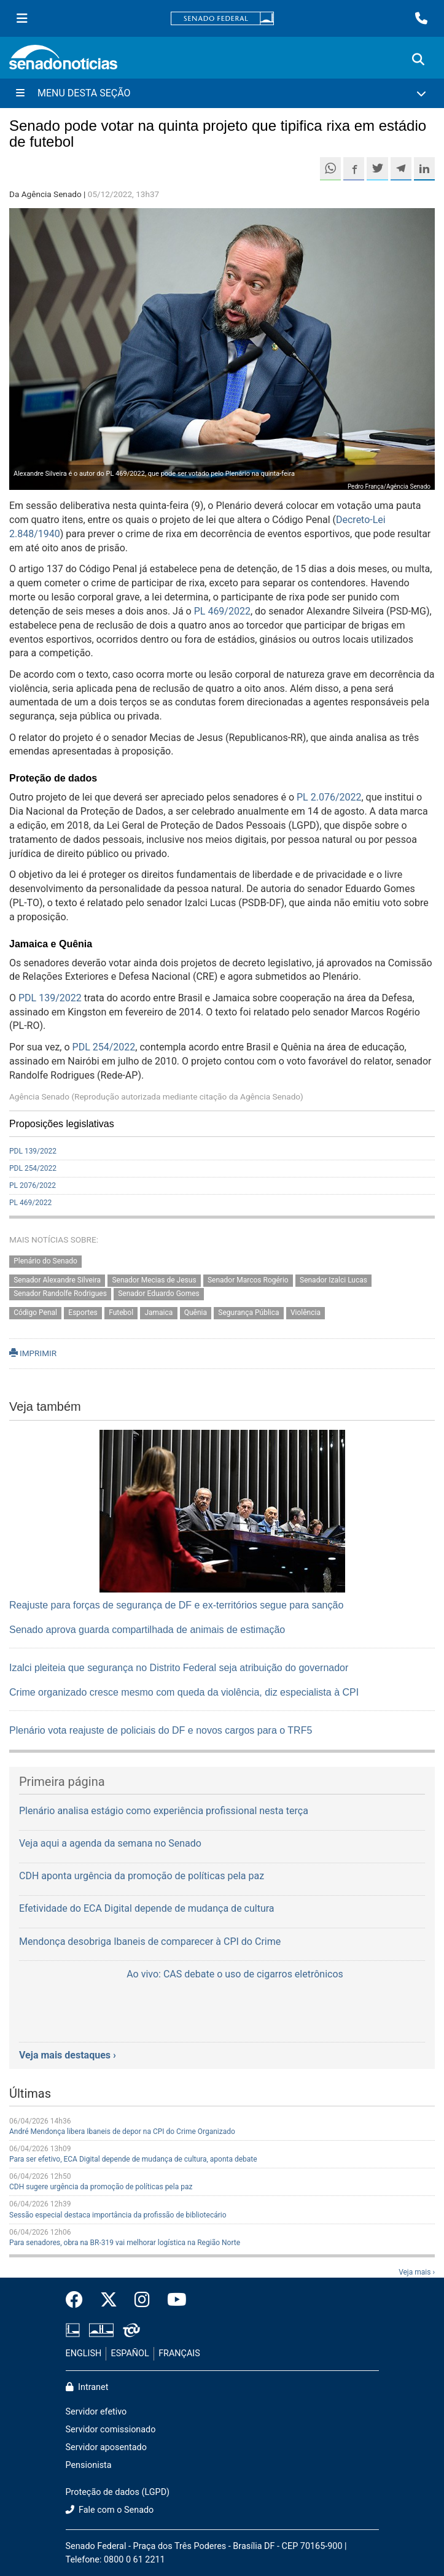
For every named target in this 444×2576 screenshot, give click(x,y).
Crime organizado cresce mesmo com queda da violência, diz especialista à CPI (184, 1692)
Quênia (195, 1313)
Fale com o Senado (110, 2510)
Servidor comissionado (111, 2429)
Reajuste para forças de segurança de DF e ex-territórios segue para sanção (176, 1605)
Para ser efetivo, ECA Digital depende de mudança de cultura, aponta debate (133, 2159)
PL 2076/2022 (32, 1185)
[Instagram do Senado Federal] (142, 2300)
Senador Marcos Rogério (248, 1280)
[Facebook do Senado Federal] (79, 2300)
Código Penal (35, 1313)
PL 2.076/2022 (329, 797)
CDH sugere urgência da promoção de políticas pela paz (100, 2186)
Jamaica (158, 1313)
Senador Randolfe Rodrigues (60, 1294)
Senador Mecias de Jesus (154, 1280)
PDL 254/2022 (104, 1047)
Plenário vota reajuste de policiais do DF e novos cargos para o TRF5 (160, 1730)
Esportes (82, 1313)
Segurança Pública (248, 1313)
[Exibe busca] (418, 59)
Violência (305, 1313)
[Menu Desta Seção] (222, 93)
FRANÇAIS (179, 2353)
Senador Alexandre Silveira (57, 1280)
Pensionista (89, 2465)
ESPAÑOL (130, 2353)
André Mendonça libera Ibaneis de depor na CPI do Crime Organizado (122, 2131)
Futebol (121, 1313)
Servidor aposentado (106, 2447)
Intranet (87, 2387)
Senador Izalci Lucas (333, 1280)
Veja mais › (417, 2272)
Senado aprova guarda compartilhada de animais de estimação (147, 1629)
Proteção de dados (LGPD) (118, 2492)
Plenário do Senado (45, 1261)
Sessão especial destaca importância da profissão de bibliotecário (118, 2215)
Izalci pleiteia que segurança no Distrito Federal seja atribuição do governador (178, 1667)
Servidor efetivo (96, 2412)
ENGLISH (84, 2353)
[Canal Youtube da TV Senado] (172, 2300)
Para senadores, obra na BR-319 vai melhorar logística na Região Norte (124, 2242)
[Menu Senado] (22, 18)
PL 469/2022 (222, 611)
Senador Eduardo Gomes (159, 1294)
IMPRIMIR (32, 1353)
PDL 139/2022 (50, 998)
